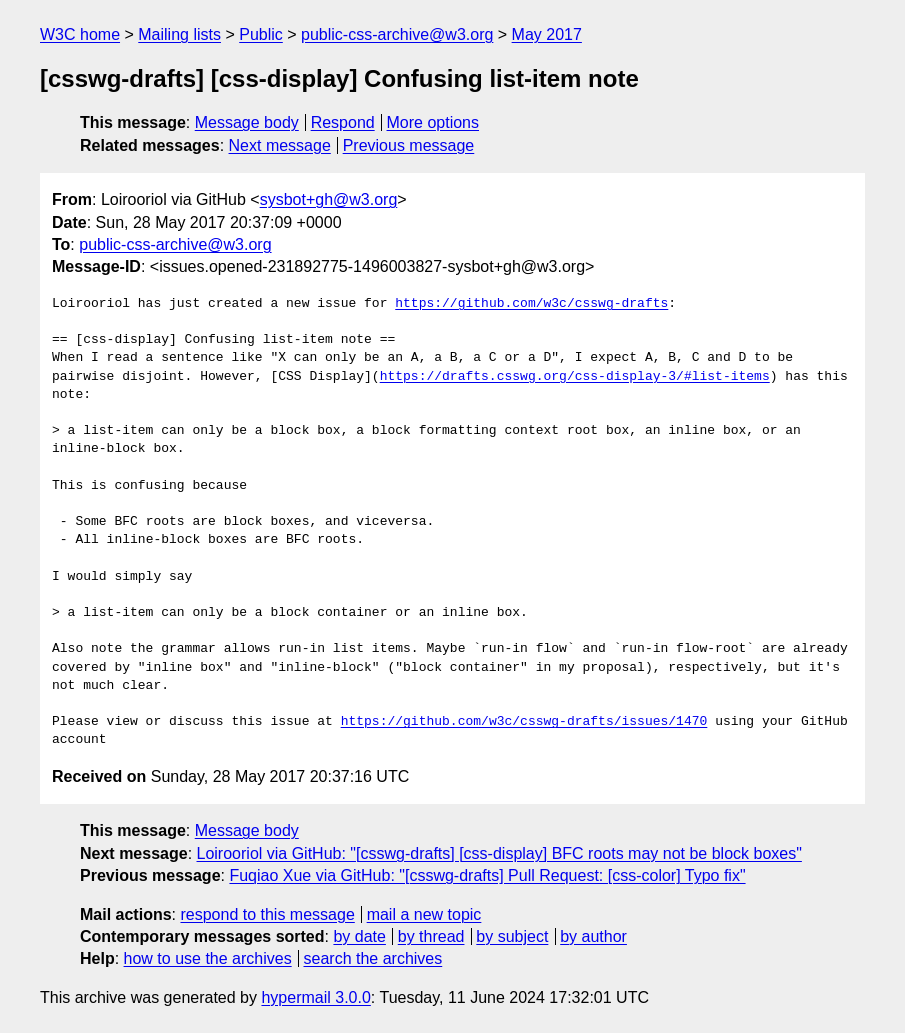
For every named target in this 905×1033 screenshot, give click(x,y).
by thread (431, 936)
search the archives (373, 958)
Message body (247, 122)
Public (261, 34)
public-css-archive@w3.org (397, 34)
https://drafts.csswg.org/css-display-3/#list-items (575, 377)
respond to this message (267, 914)
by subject (512, 936)
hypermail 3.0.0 (315, 997)
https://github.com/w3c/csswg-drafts (531, 304)
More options (433, 122)
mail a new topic (424, 914)
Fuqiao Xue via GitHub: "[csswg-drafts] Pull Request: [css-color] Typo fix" (487, 875)
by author (593, 936)
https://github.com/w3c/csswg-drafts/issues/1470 (524, 722)
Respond (343, 122)
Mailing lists (179, 34)
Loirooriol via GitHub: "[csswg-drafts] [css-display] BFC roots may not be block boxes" (499, 853)
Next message (280, 145)
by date (359, 936)
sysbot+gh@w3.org (329, 199)
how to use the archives (208, 958)
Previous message (409, 145)
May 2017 (547, 34)
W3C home (80, 34)
